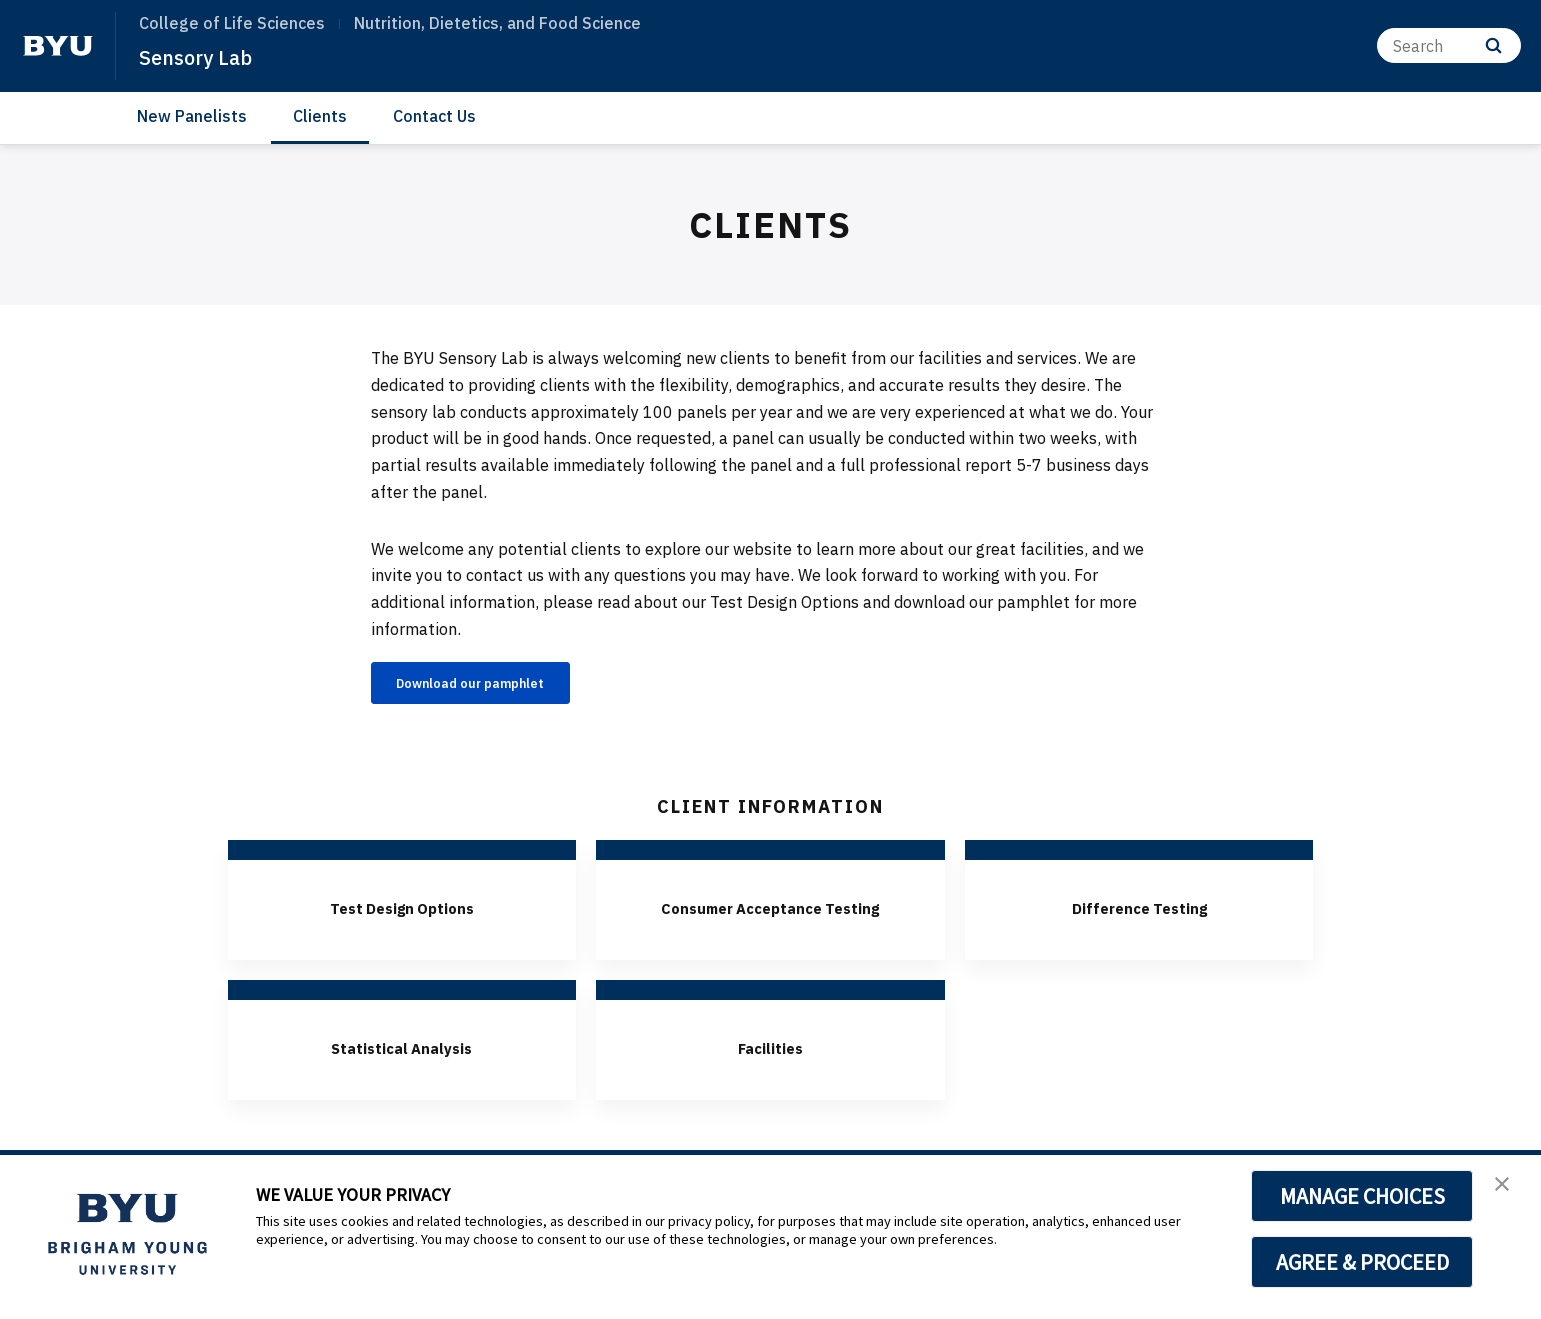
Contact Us (434, 116)
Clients (320, 116)
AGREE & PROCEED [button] (1362, 1262)
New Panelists (192, 116)
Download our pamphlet (497, 686)
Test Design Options (402, 912)
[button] (1508, 1191)
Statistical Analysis (402, 1082)
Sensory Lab (206, 56)
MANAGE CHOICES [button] (1362, 1196)
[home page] (58, 46)
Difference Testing (1139, 912)
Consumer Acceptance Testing (770, 927)
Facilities (770, 1082)
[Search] (1449, 45)
